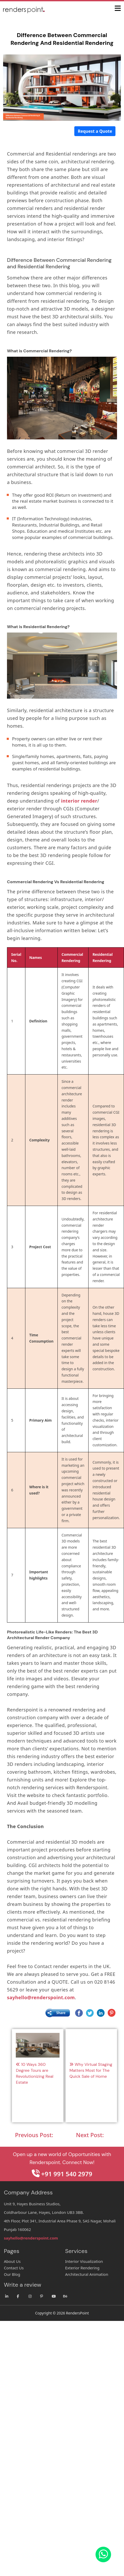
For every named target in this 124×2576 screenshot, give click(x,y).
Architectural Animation (86, 2274)
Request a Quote (95, 131)
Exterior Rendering (82, 2267)
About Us (12, 2261)
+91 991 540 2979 (62, 2174)
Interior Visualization (84, 2261)
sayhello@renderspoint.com (31, 2238)
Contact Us (14, 2267)
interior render (79, 801)
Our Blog (12, 2274)
